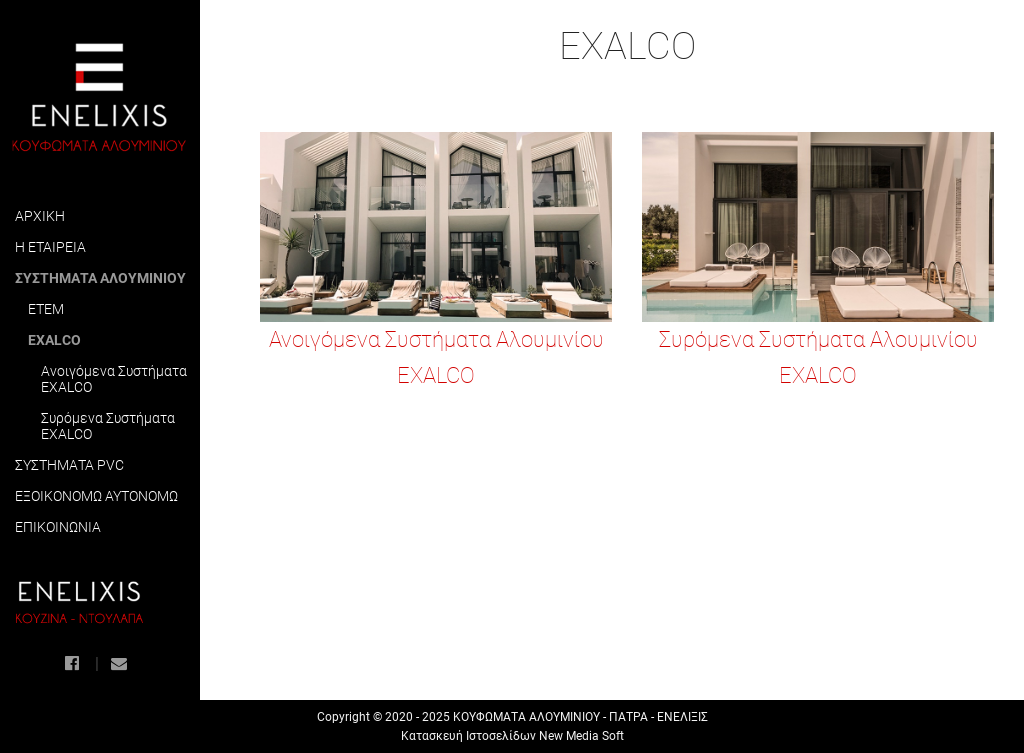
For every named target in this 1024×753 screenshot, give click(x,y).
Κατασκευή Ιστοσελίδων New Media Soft (512, 736)
